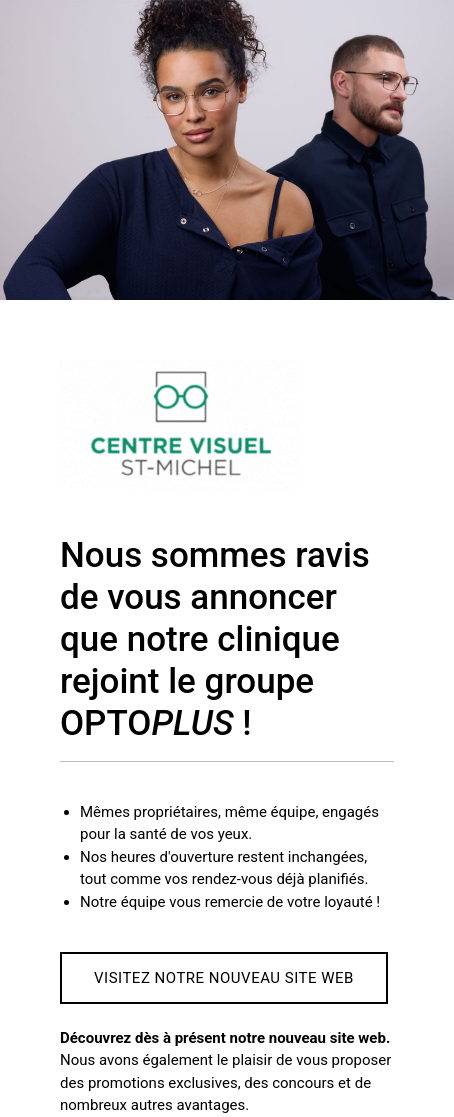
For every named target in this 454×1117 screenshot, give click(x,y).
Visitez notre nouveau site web (224, 978)
